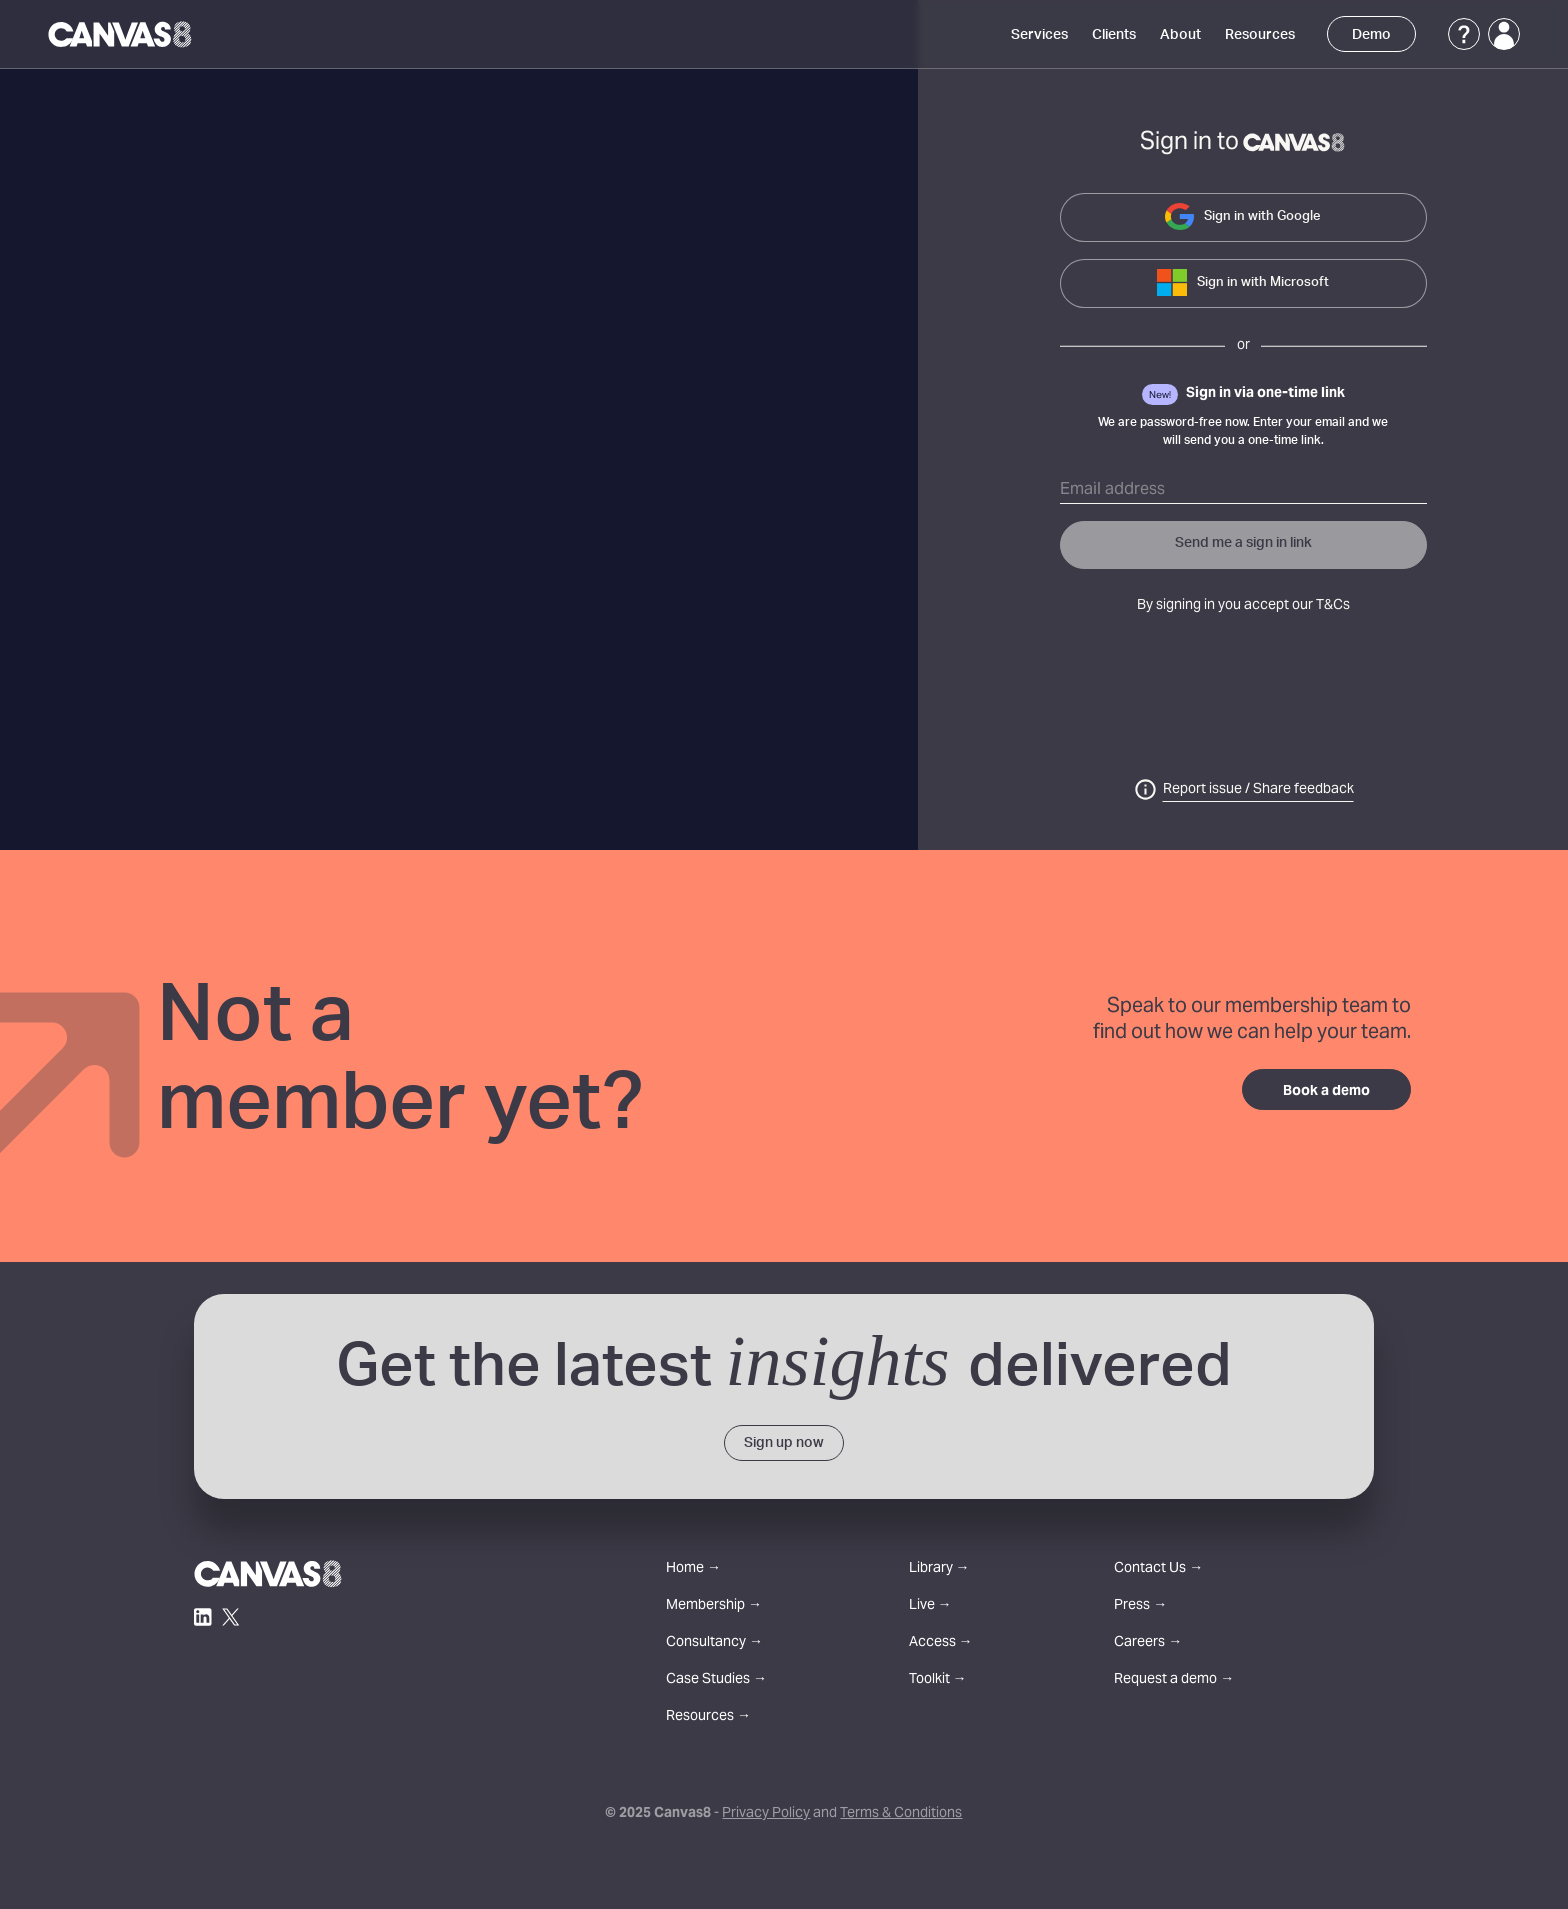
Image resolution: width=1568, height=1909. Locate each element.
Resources (1260, 35)
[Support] (1464, 34)
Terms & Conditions (901, 1814)
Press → (1140, 1606)
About (1180, 35)
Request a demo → (1174, 1680)
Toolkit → (938, 1680)
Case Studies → (716, 1680)
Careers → (1148, 1643)
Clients (1114, 35)
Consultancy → (714, 1643)
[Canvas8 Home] (121, 34)
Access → (941, 1643)
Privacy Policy (766, 1814)
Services (1039, 35)
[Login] (1504, 34)
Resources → (708, 1717)
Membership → (714, 1606)
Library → (939, 1569)
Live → (930, 1606)
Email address (1112, 490)
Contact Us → (1158, 1569)
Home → (693, 1569)
